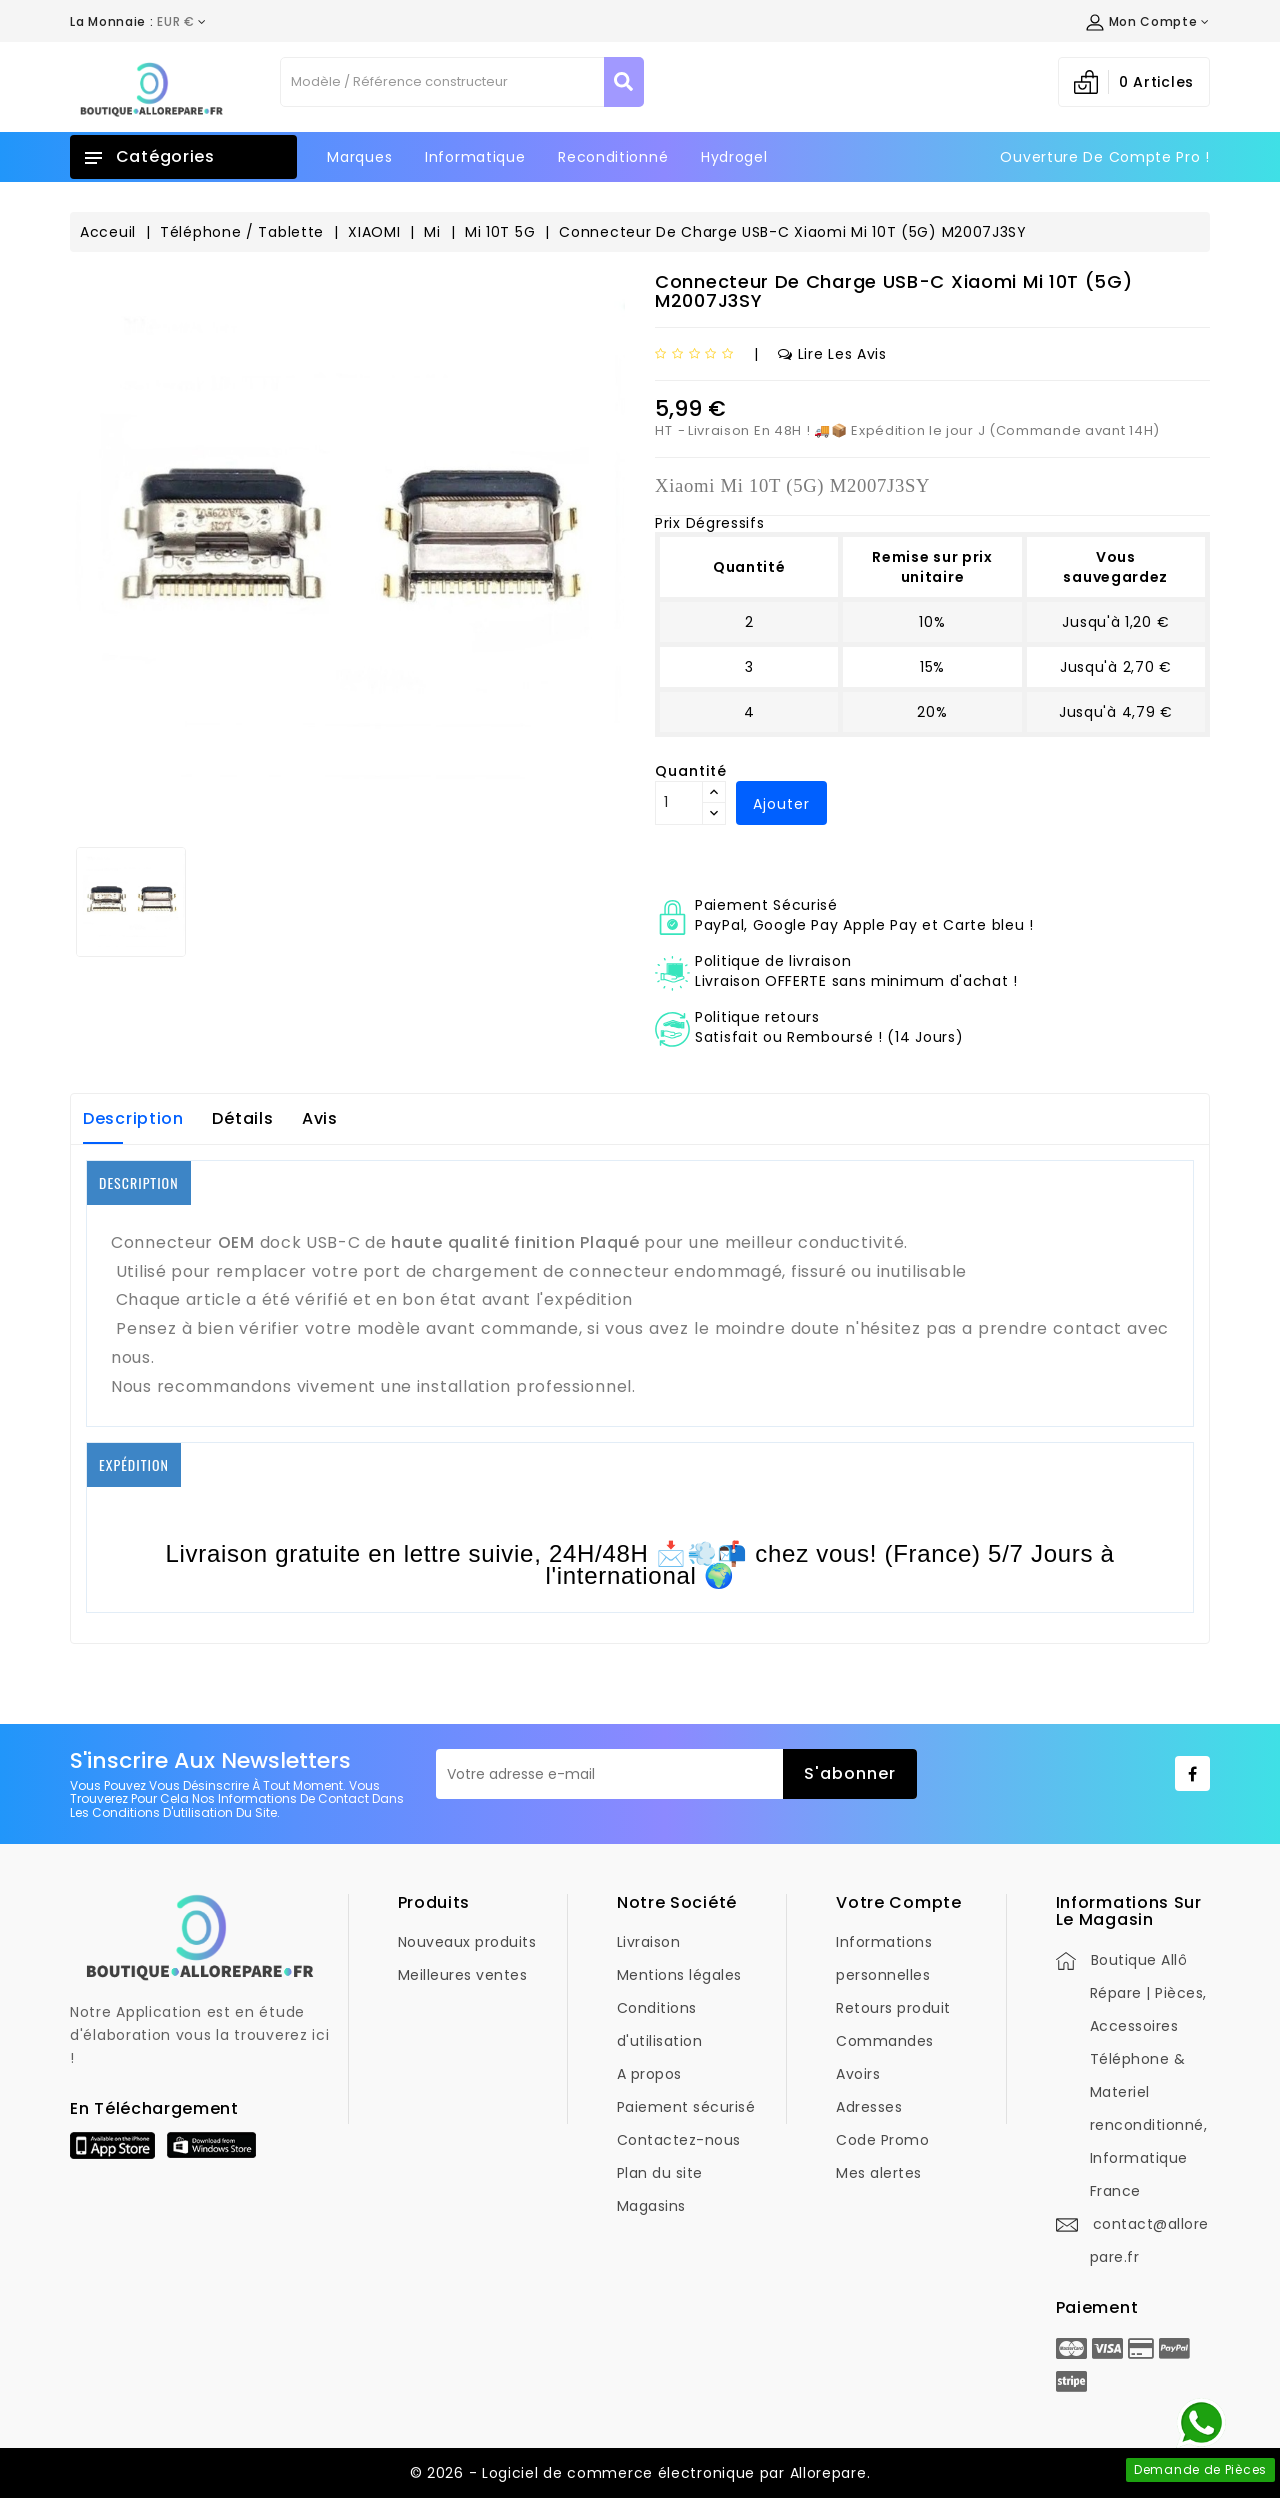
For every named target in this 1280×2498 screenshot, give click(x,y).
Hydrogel (734, 157)
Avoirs (858, 2074)
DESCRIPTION (139, 1182)
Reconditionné (613, 157)
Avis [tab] (320, 1118)
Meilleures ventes (463, 1975)
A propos (649, 2074)
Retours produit (893, 2008)
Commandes (885, 2041)
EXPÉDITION (134, 1464)
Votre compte (898, 1902)
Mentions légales (679, 1975)
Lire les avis (832, 354)
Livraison (649, 1942)
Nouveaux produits (467, 1942)
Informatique (475, 157)
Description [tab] (133, 1118)
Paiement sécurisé (686, 2107)
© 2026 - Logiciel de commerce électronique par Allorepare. (640, 2473)
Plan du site (660, 2173)
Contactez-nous (679, 2140)
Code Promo (882, 2140)
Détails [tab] (242, 1118)
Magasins (651, 2206)
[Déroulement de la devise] (138, 22)
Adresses (869, 2107)
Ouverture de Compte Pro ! (1105, 157)
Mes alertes (879, 2173)
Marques (359, 157)
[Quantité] (679, 803)
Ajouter (781, 804)
